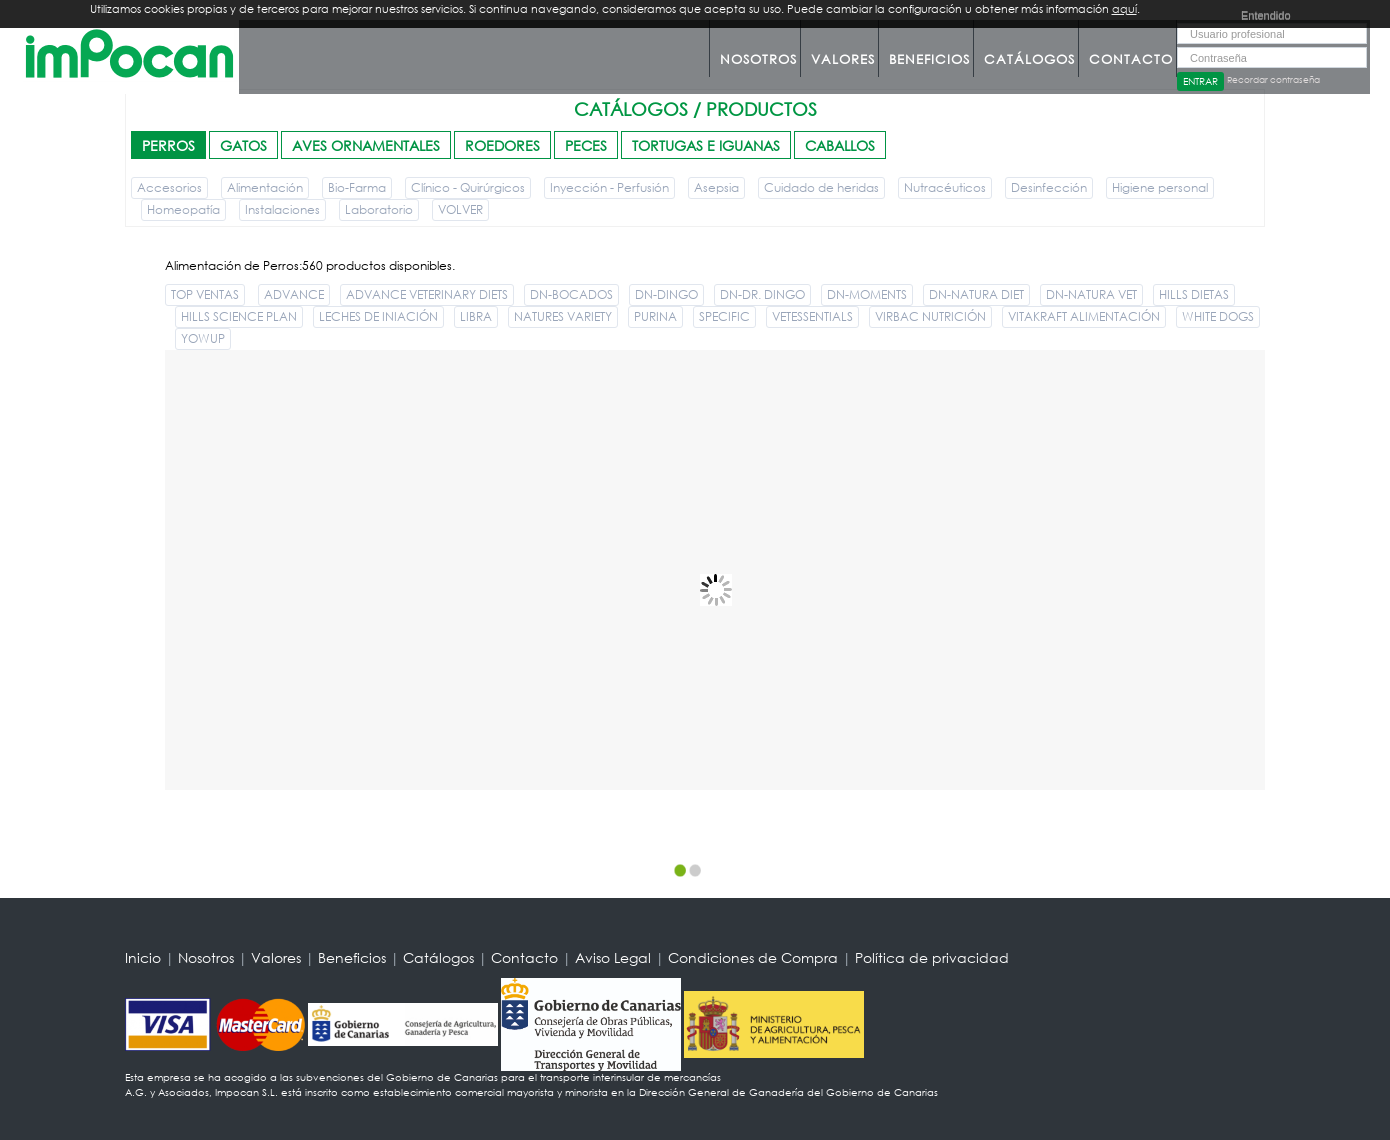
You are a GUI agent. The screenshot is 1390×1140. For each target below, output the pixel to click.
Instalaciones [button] (282, 209)
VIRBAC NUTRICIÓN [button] (930, 316)
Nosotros (758, 59)
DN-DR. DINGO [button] (762, 294)
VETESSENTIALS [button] (812, 316)
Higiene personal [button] (1160, 187)
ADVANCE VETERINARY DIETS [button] (427, 294)
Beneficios (929, 59)
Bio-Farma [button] (357, 187)
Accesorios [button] (169, 187)
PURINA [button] (655, 316)
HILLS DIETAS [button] (1194, 294)
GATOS (243, 145)
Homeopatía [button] (183, 209)
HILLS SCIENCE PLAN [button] (239, 316)
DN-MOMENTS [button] (867, 294)
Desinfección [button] (1049, 187)
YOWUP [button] (203, 338)
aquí (1124, 9)
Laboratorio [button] (379, 209)
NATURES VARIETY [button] (563, 316)
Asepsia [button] (716, 187)
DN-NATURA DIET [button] (976, 294)
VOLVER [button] (460, 209)
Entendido (1266, 15)
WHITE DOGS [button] (1218, 316)
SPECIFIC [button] (724, 316)
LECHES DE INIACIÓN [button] (378, 316)
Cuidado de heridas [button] (821, 187)
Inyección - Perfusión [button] (609, 187)
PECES (586, 145)
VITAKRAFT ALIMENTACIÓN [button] (1084, 316)
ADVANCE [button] (294, 294)
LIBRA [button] (476, 316)
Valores (843, 59)
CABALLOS (840, 145)
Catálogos (1029, 59)
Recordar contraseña (1273, 79)
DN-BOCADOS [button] (571, 294)
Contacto (1131, 59)
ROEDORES (502, 145)
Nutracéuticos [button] (945, 187)
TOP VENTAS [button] (205, 294)
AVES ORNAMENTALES (366, 145)
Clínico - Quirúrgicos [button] (468, 187)
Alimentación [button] (265, 187)
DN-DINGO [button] (666, 294)
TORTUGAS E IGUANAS (706, 145)
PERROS (168, 145)
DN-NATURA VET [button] (1091, 294)
